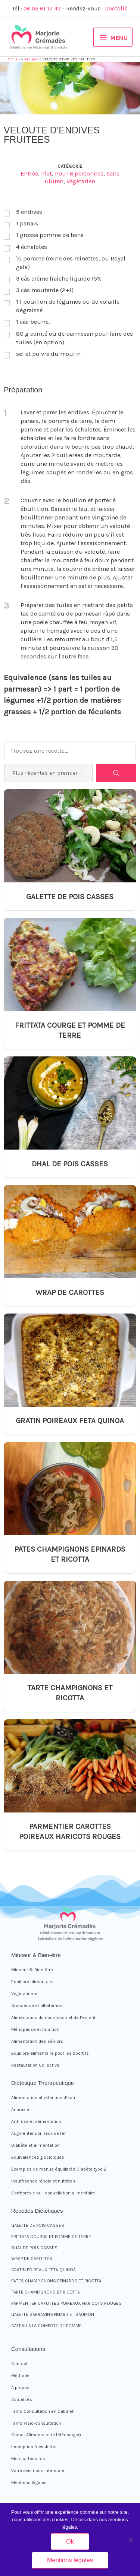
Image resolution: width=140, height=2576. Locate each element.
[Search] (116, 773)
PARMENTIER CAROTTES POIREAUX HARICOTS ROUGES (70, 1831)
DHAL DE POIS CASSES (70, 1163)
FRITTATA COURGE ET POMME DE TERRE (70, 1030)
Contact (19, 2363)
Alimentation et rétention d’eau (43, 2097)
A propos (20, 2387)
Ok (70, 2541)
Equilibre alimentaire (32, 1981)
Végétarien (80, 181)
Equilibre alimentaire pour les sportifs (50, 2053)
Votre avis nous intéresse (37, 2470)
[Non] (130, 2539)
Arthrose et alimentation (36, 2121)
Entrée (29, 173)
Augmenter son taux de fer (38, 2133)
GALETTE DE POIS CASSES (69, 896)
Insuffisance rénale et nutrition (43, 2181)
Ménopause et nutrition (35, 2029)
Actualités (21, 2399)
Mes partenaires (28, 2458)
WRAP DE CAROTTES (69, 1292)
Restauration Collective (35, 2065)
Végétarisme (24, 1993)
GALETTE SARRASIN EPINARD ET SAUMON (52, 2314)
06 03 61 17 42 (42, 8)
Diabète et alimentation (35, 2145)
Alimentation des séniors (37, 2041)
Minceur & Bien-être (32, 1969)
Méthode (20, 2375)
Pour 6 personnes (79, 173)
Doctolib (116, 8)
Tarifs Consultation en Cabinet (42, 2411)
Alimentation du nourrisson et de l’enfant (53, 2017)
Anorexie (20, 2109)
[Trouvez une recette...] (70, 751)
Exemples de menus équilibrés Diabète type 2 (58, 2169)
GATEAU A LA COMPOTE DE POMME (46, 2325)
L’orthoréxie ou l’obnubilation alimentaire (53, 2193)
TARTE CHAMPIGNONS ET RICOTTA (70, 1692)
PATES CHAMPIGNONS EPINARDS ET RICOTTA (70, 1554)
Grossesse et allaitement (37, 2005)
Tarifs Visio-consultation (36, 2423)
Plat (46, 173)
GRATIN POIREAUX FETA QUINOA (70, 1420)
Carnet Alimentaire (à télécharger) (46, 2434)
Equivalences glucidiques (37, 2157)
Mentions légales (29, 2482)
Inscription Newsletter (34, 2446)
